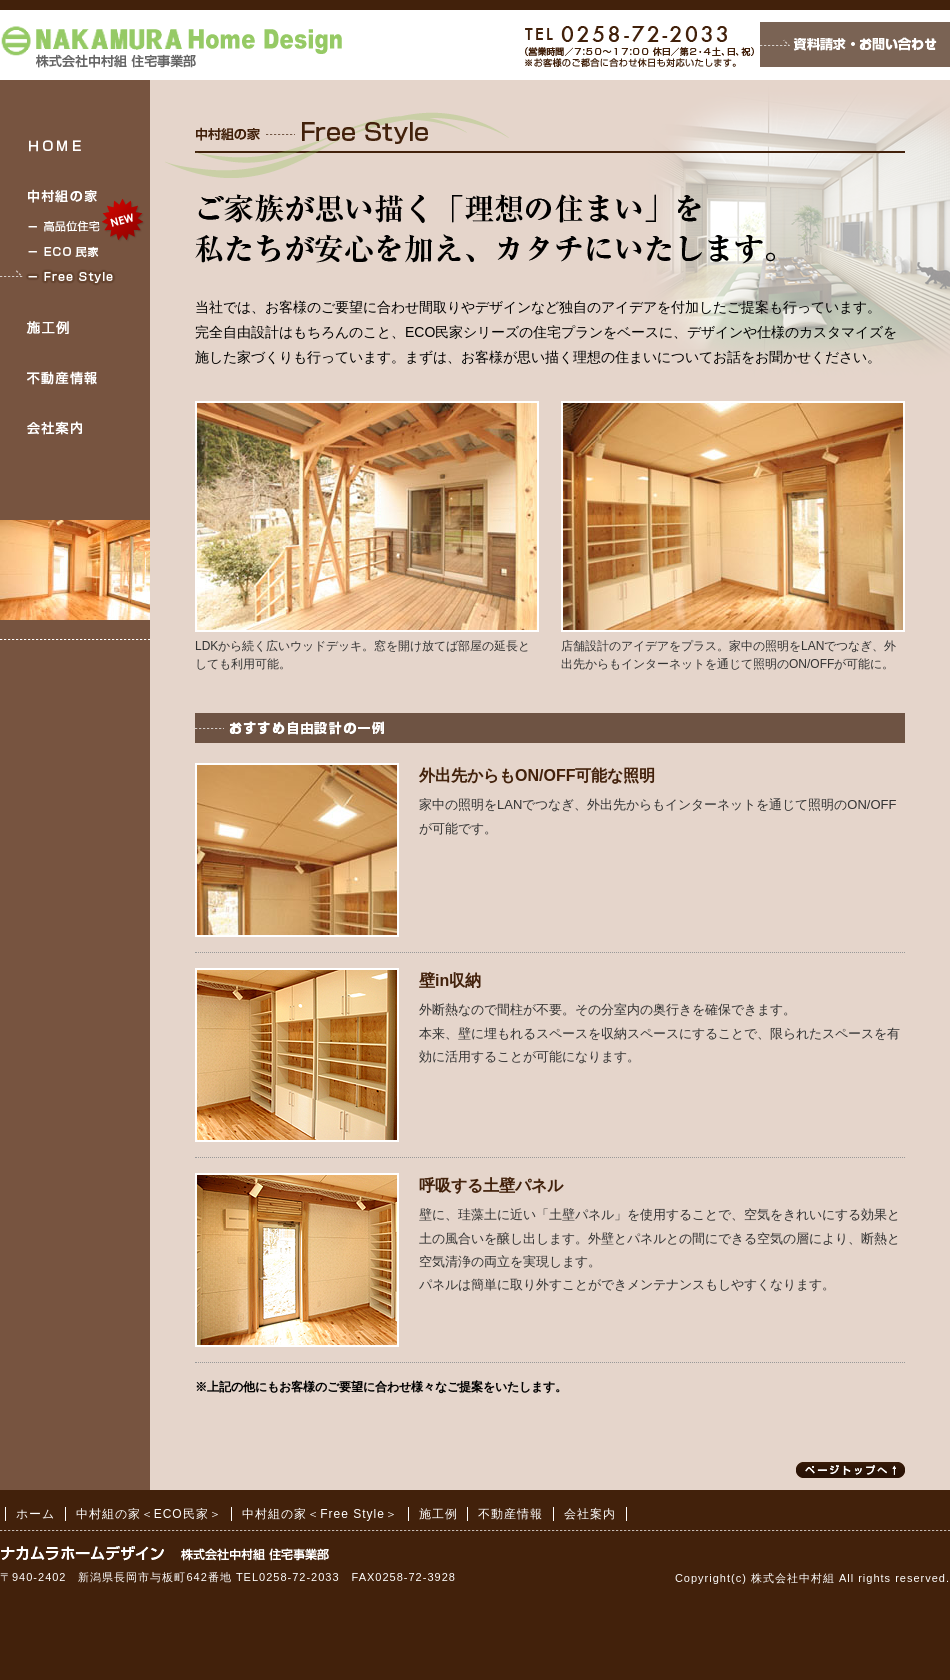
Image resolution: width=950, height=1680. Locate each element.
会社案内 (75, 428)
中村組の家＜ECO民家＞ (75, 251)
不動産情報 (75, 378)
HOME (75, 145)
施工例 (75, 328)
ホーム (35, 1514)
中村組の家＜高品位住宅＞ (75, 226)
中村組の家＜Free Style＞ (75, 276)
